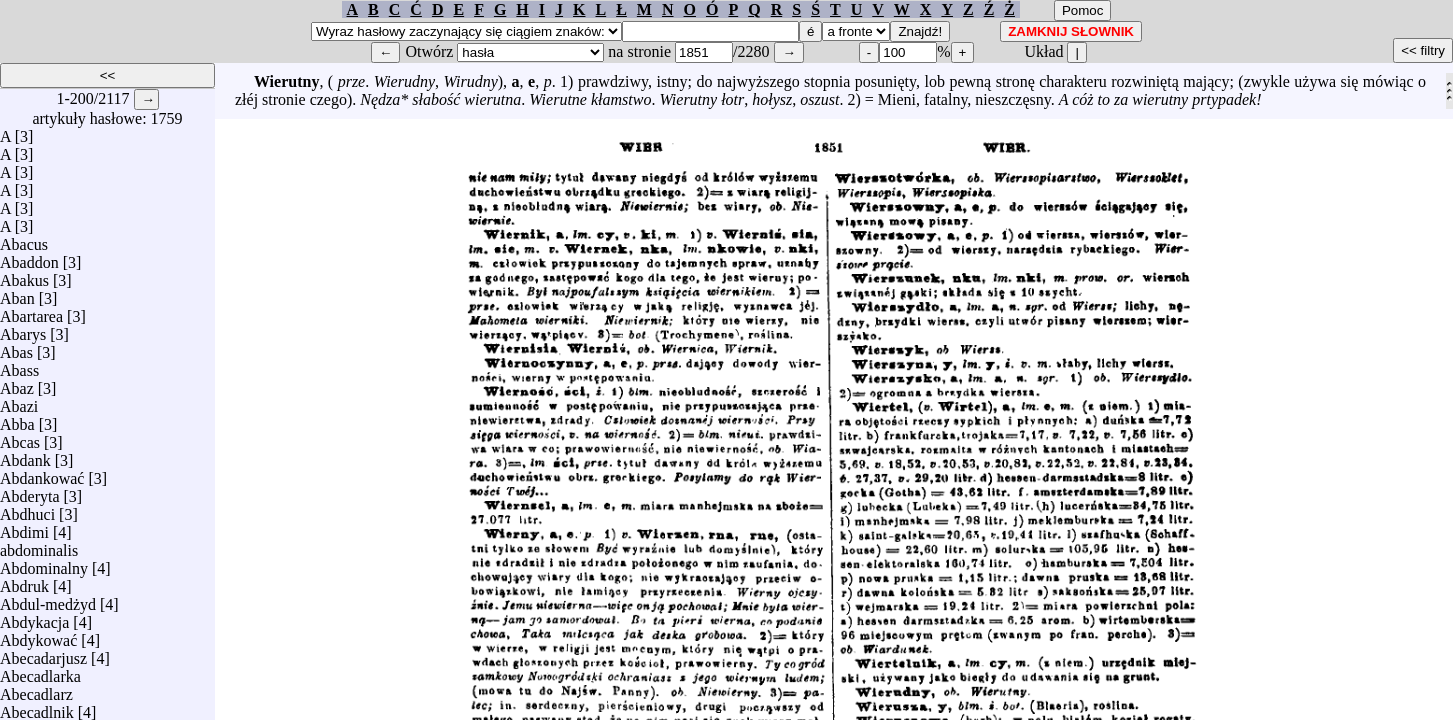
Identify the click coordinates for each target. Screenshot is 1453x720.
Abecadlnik (37, 707)
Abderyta (30, 491)
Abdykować (38, 635)
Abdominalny (44, 563)
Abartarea (31, 311)
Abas (16, 347)
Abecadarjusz (43, 653)
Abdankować (42, 473)
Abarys (23, 329)
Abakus (24, 275)
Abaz (17, 383)
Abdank (25, 455)
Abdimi (24, 527)
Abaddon (29, 257)
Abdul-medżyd (48, 599)
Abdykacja (34, 617)
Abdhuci (27, 509)
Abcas (20, 437)
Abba (17, 419)
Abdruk (24, 581)
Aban (17, 293)
